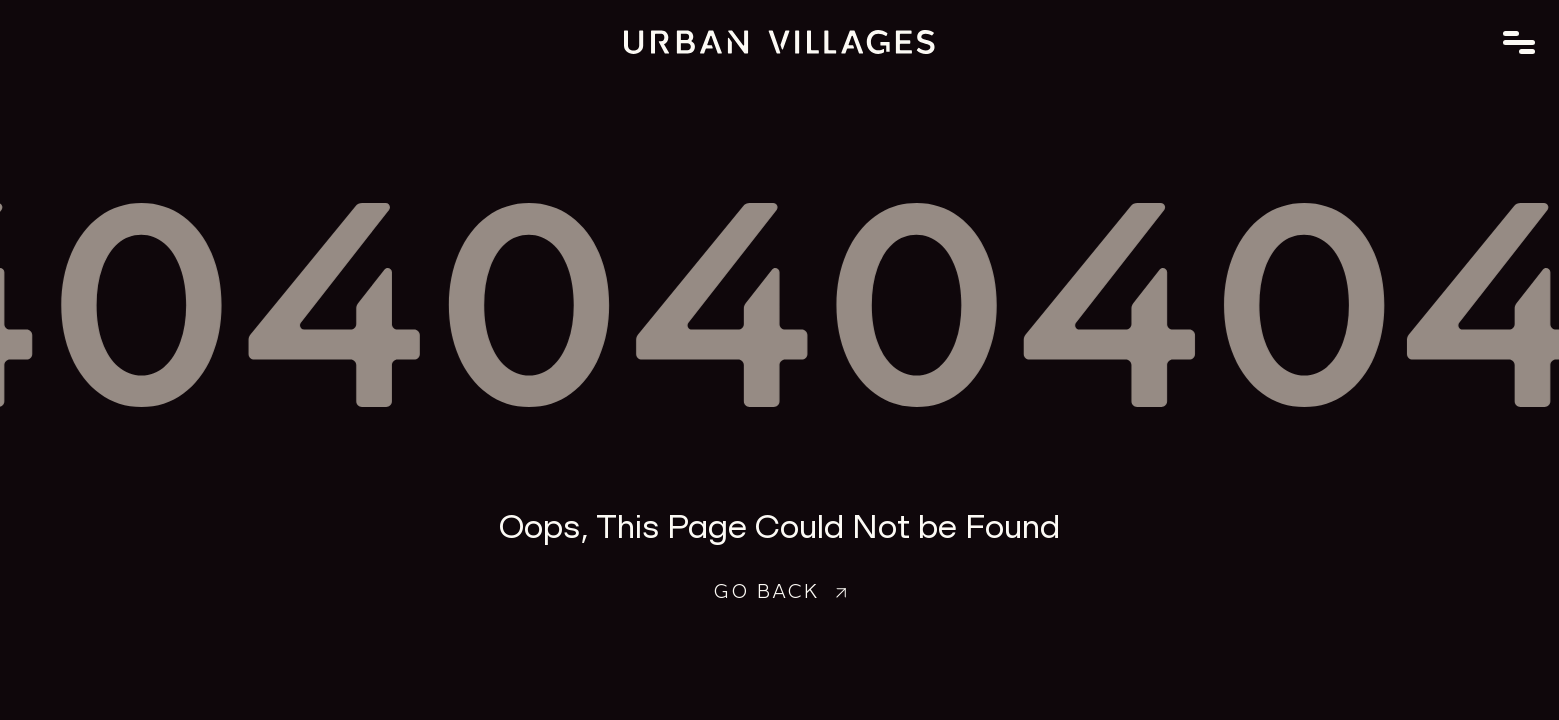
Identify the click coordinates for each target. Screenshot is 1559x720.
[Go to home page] (779, 42)
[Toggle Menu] (1519, 42)
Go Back (779, 589)
